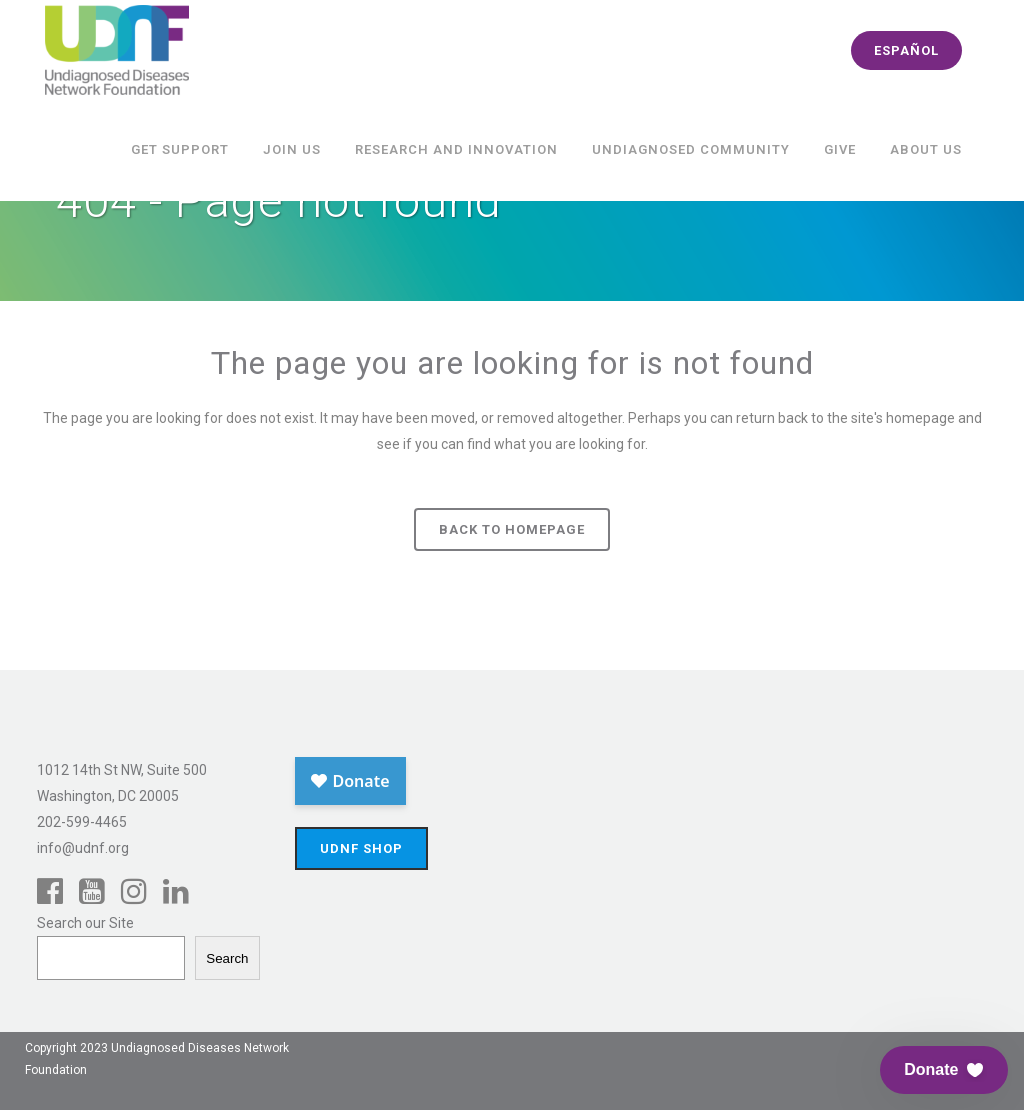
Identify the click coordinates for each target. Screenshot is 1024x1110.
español (906, 50)
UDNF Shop (361, 848)
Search (227, 958)
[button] (944, 1070)
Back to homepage (512, 529)
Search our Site (85, 923)
